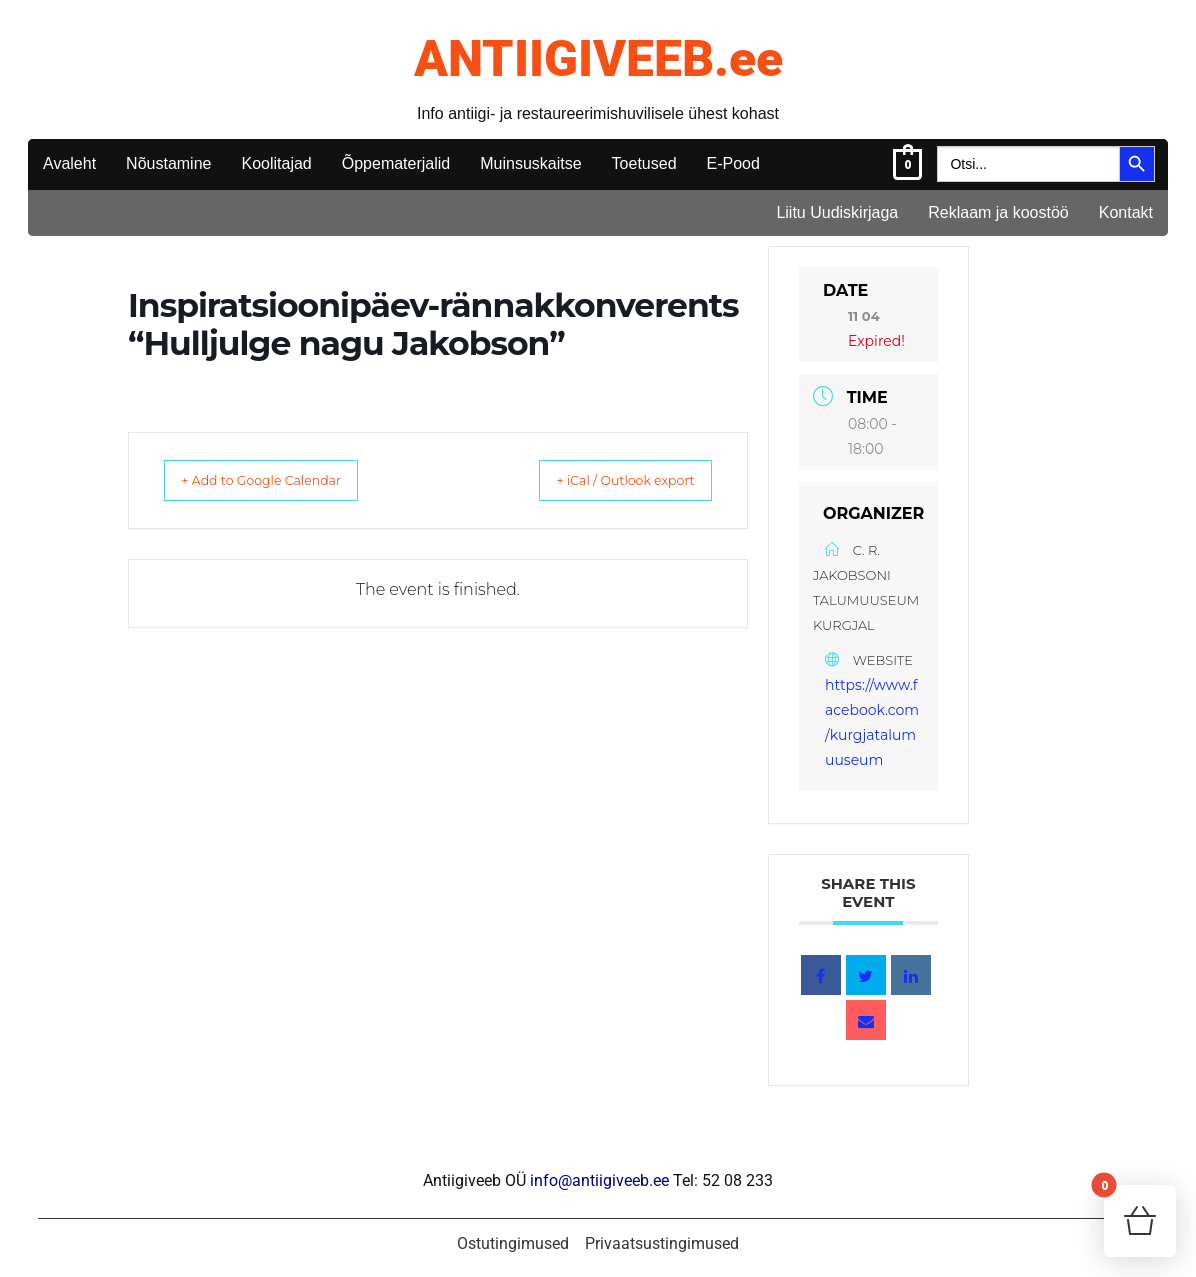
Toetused (644, 163)
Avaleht (69, 163)
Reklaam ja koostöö (998, 212)
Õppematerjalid (396, 163)
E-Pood (733, 163)
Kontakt (1126, 212)
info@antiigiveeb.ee (599, 1180)
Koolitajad (276, 163)
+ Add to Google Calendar (282, 480)
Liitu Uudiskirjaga (837, 212)
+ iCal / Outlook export (605, 480)
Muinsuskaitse (530, 163)
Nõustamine (168, 163)
